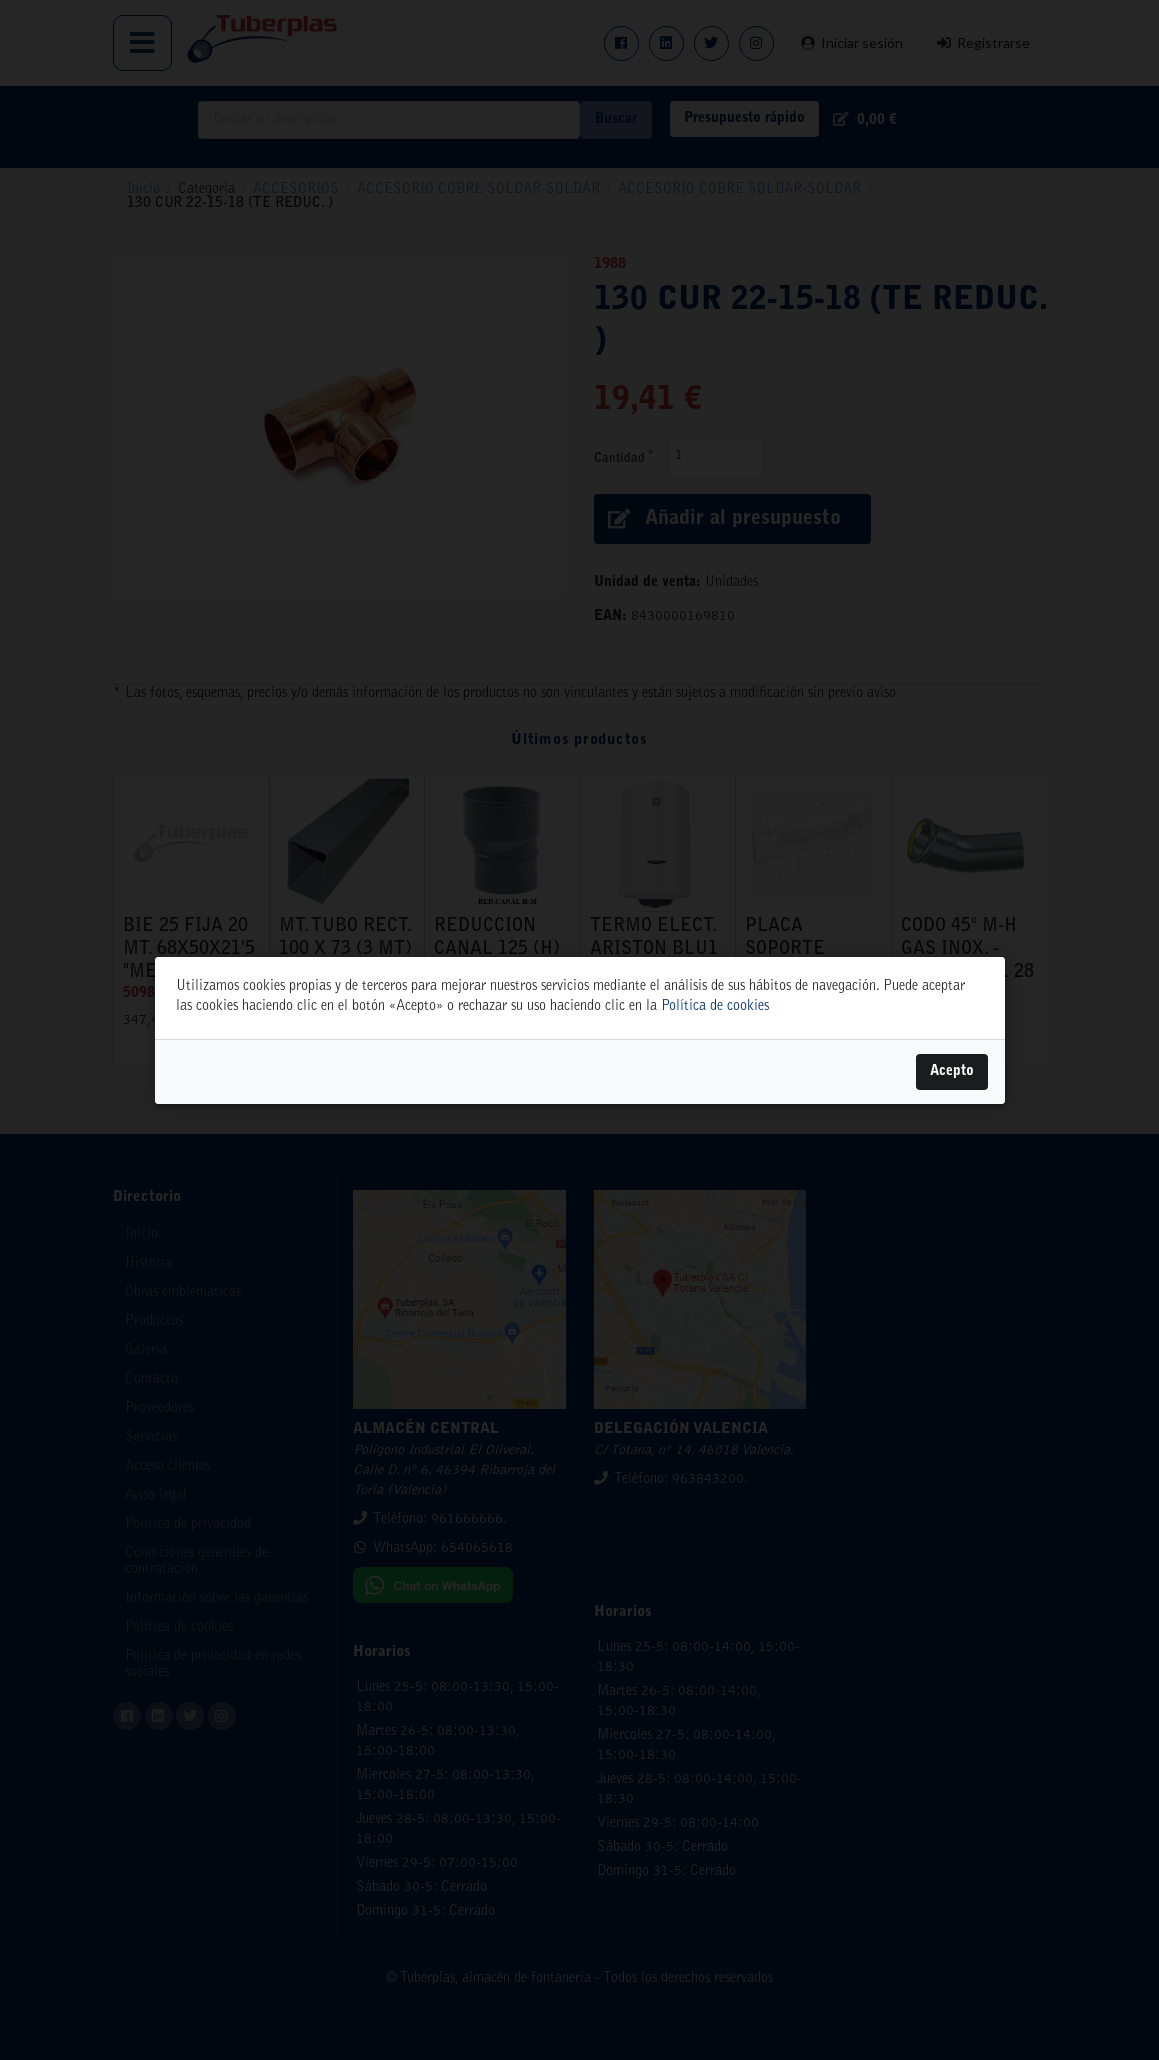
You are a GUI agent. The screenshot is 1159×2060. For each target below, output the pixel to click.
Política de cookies (715, 1007)
